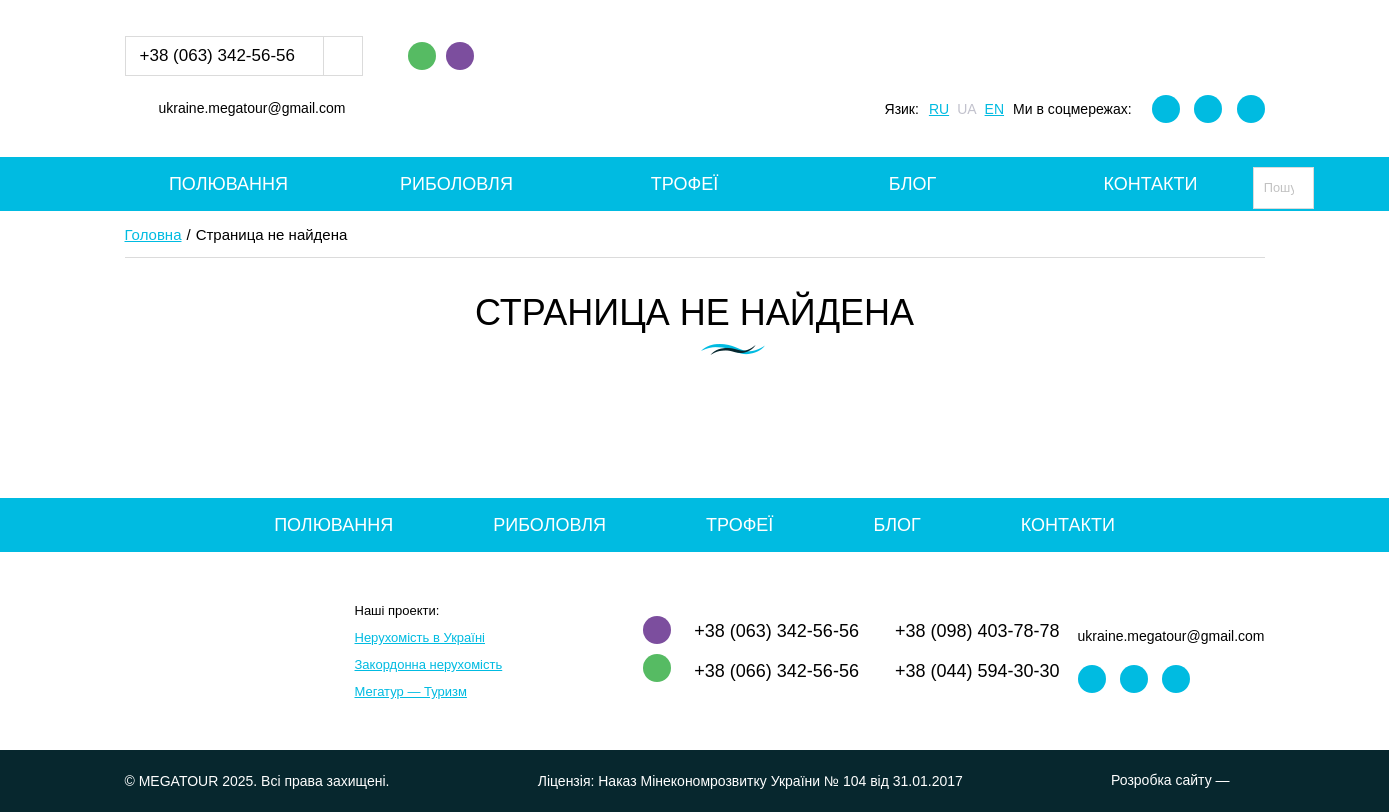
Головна (153, 234)
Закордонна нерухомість (429, 664)
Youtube (1251, 109)
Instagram (1208, 109)
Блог (912, 184)
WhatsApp (422, 56)
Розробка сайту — (1187, 780)
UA (966, 109)
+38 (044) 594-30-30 (977, 671)
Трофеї (684, 184)
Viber (460, 56)
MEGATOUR (695, 78)
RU (939, 109)
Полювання (228, 184)
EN (994, 109)
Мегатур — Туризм (411, 691)
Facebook (1166, 109)
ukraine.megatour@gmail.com (252, 109)
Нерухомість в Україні (420, 637)
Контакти (1150, 184)
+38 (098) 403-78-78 (977, 631)
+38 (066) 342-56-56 (776, 671)
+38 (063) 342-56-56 (217, 55)
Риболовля (456, 184)
